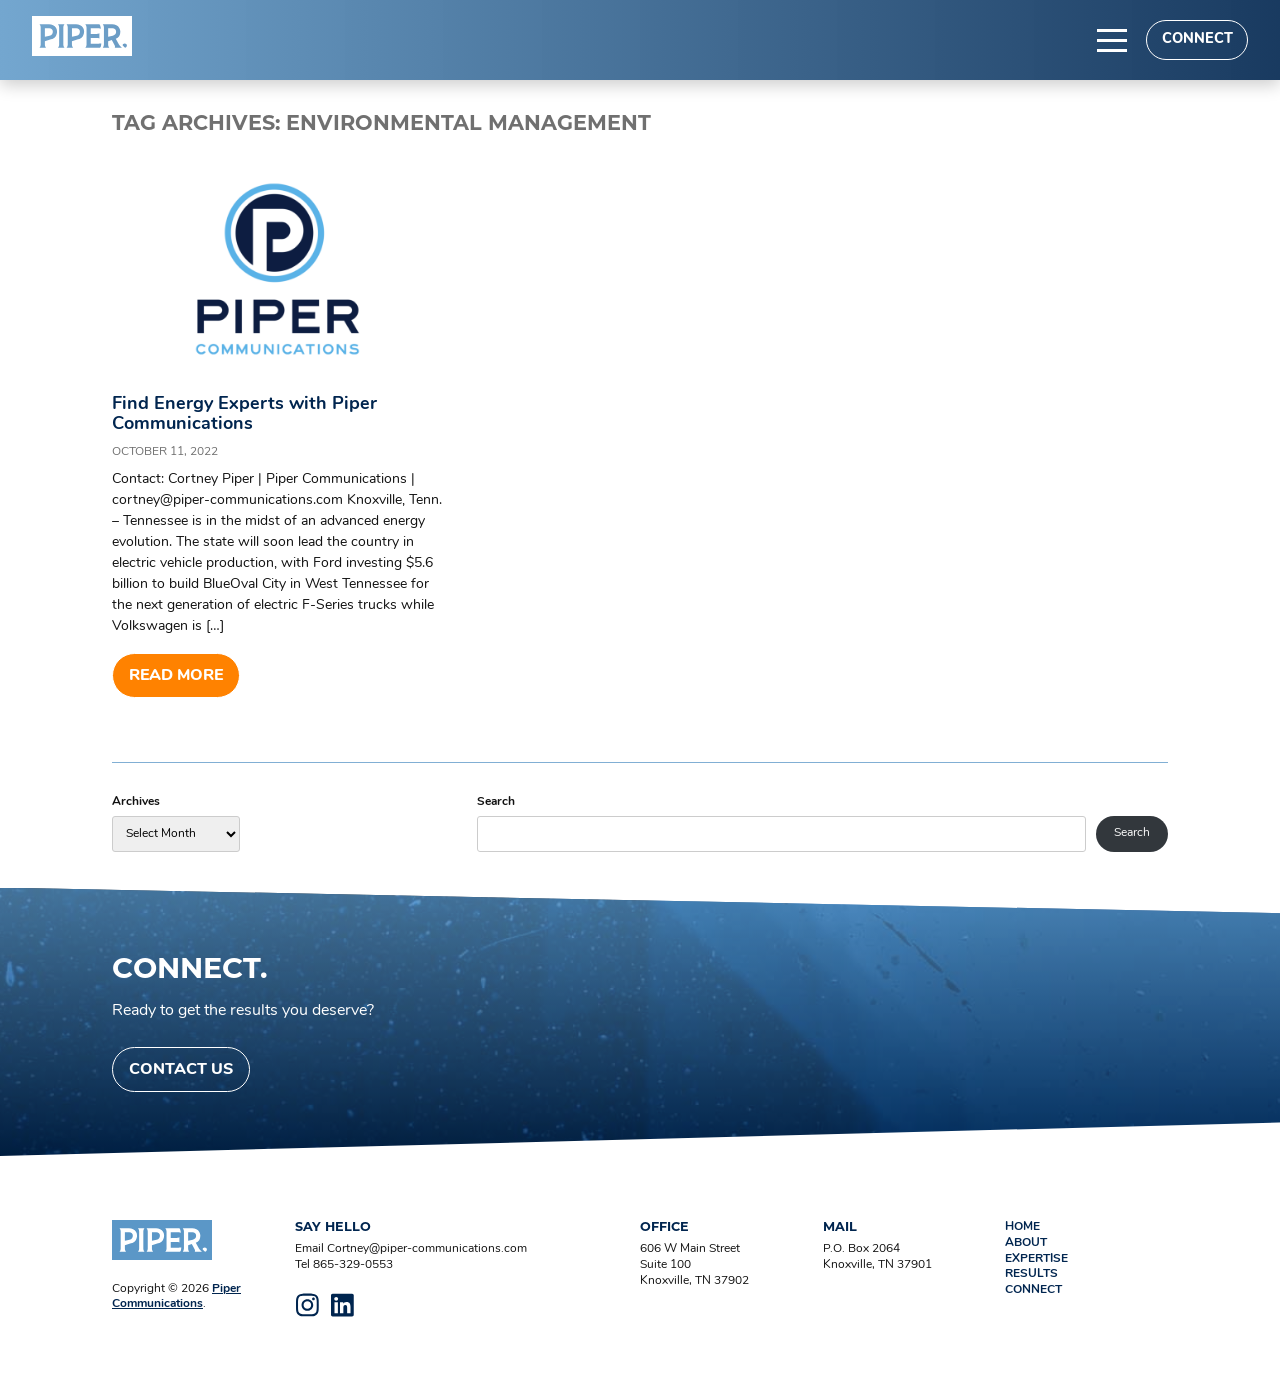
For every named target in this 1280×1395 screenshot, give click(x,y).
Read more (176, 676)
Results (1031, 1274)
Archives (136, 802)
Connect (1197, 39)
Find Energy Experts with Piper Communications (244, 414)
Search (496, 802)
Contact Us (181, 1070)
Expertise (1036, 1259)
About (1026, 1243)
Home (1022, 1227)
